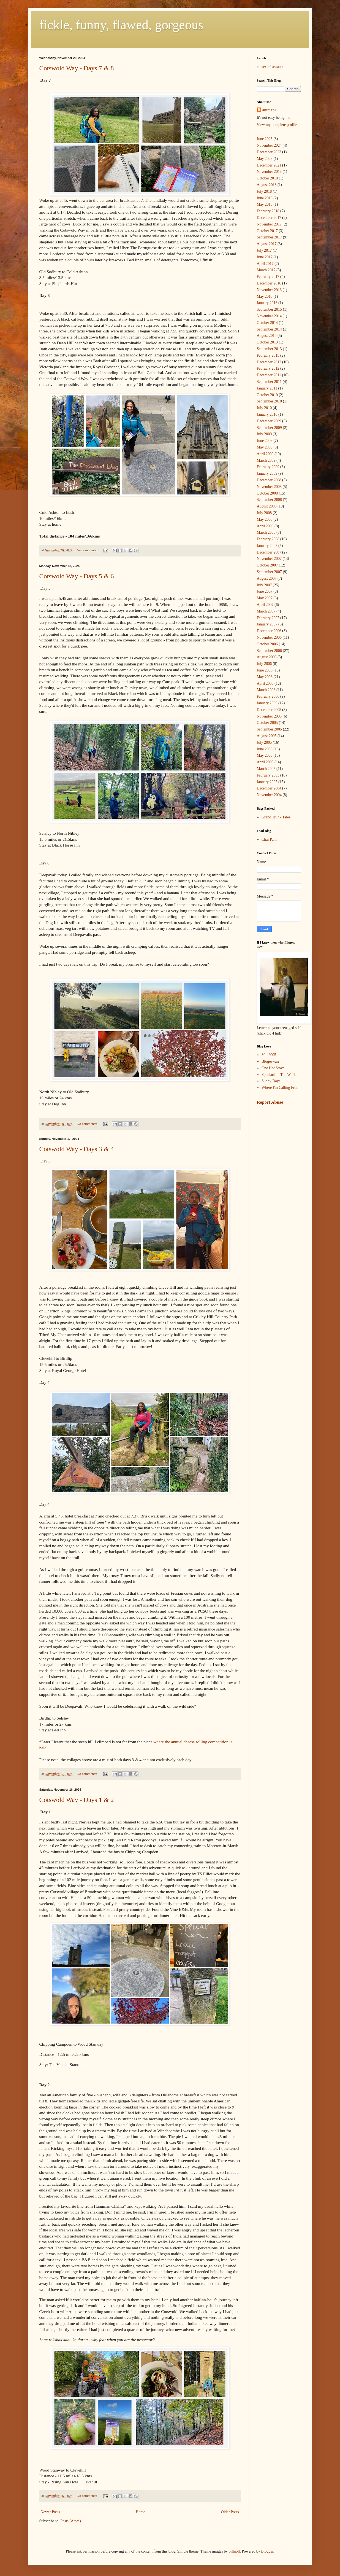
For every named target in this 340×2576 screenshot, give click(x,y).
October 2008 (267, 493)
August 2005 (267, 736)
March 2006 (266, 690)
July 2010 (264, 408)
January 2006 (267, 703)
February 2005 (268, 775)
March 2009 (266, 460)
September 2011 (269, 382)
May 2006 (265, 677)
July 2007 (264, 585)
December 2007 (269, 552)
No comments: (87, 550)
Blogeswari (270, 1061)
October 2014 (267, 323)
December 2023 (269, 152)
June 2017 (265, 257)
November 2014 (269, 316)
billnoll (234, 2551)
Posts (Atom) (71, 2521)
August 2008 (267, 506)
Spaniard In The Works (279, 1075)
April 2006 (265, 683)
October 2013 (267, 342)
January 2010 (267, 414)
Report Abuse (270, 1102)
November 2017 (269, 224)
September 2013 (269, 349)
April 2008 (265, 526)
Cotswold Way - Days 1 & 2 (76, 1799)
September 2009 (269, 428)
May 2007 (265, 598)
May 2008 (265, 519)
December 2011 (269, 375)
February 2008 (268, 539)
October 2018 (267, 178)
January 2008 (267, 546)
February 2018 (268, 211)
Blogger (267, 2551)
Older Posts (230, 2512)
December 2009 (269, 421)
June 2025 (265, 139)
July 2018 (264, 191)
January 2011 (267, 388)
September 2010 (269, 401)
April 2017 (265, 264)
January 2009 (267, 473)
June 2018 (265, 198)
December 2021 (269, 165)
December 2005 (269, 710)
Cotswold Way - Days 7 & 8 (76, 68)
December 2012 (269, 362)
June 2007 (265, 591)
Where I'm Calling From (280, 1088)
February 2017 (268, 277)
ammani (269, 110)
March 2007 (266, 611)
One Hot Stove (273, 1068)
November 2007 (269, 559)
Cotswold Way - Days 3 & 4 (76, 1149)
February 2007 (268, 618)
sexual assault (272, 67)
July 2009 (264, 434)
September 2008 (269, 500)
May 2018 (265, 204)
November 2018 (269, 172)
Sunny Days (271, 1081)
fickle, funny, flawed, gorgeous (121, 24)
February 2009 (268, 467)
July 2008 (264, 513)
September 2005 (269, 729)
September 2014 (269, 329)
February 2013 (268, 355)
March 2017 (266, 270)
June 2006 (265, 670)
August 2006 (267, 657)
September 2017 (269, 237)
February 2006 (268, 696)
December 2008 (269, 480)
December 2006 (269, 631)
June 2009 (265, 441)
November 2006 (269, 637)
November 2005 (269, 716)
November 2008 (269, 487)
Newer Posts (50, 2512)
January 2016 (267, 303)
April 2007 (265, 605)
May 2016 (265, 296)
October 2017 (267, 231)
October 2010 (267, 395)
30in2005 (269, 1055)
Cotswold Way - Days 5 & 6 (76, 576)
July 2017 (264, 250)
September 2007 (269, 572)
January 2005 (267, 782)
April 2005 (265, 762)
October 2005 (267, 723)
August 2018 (267, 185)
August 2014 (267, 336)
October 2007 (267, 565)
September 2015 (269, 309)
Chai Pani (269, 839)
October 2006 (267, 644)
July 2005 (264, 742)
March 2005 (266, 769)
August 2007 (267, 578)
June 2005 (265, 749)
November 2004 (269, 795)
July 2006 (264, 664)
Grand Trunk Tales (276, 817)
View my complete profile (277, 125)
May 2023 (265, 159)
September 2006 (269, 651)
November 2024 (269, 145)
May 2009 (265, 447)
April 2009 (265, 454)
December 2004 (269, 788)
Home (140, 2512)
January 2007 (267, 624)
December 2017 (269, 218)
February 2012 (268, 368)
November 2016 (269, 290)
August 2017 (267, 244)
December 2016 (269, 283)
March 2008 (266, 532)
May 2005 (265, 755)
